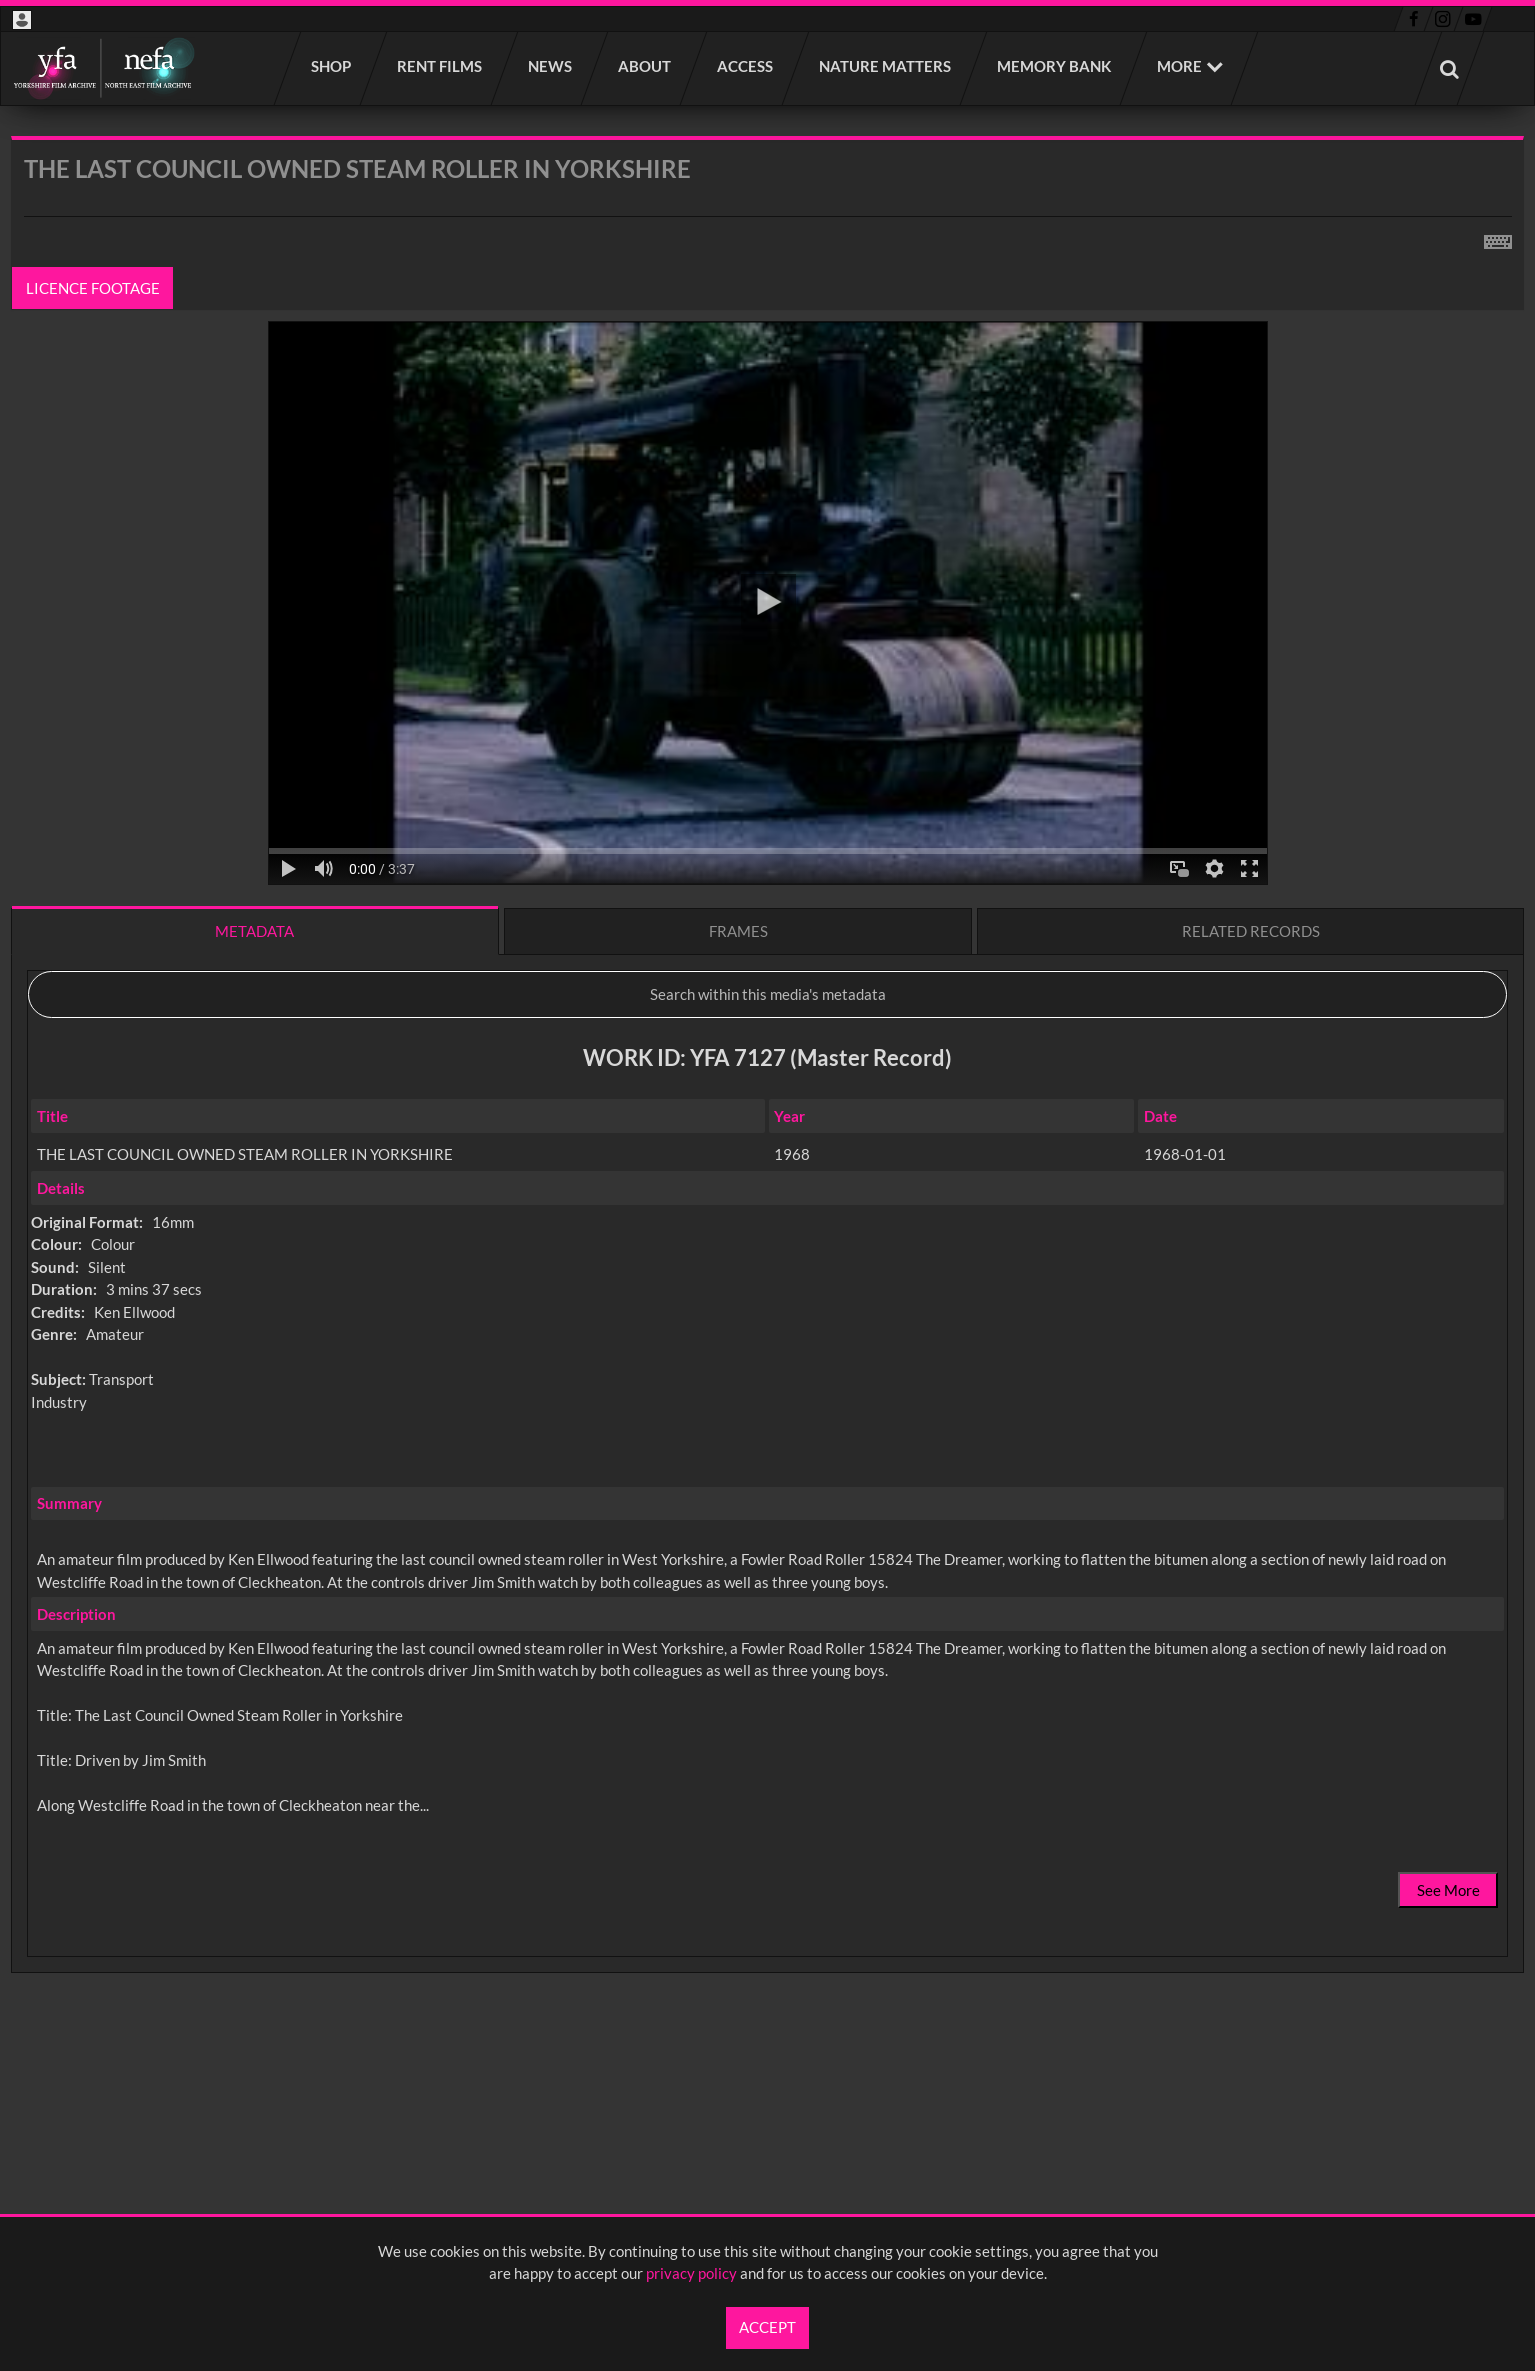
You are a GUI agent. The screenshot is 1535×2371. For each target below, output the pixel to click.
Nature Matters (886, 66)
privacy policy (691, 2273)
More (1179, 66)
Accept (767, 2327)
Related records (1251, 931)
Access (746, 66)
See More (1448, 1890)
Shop (332, 66)
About (645, 66)
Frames (738, 931)
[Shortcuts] (1498, 238)
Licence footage (93, 288)
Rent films (440, 66)
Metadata (254, 931)
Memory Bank (1055, 66)
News (551, 66)
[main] (767, 1107)
